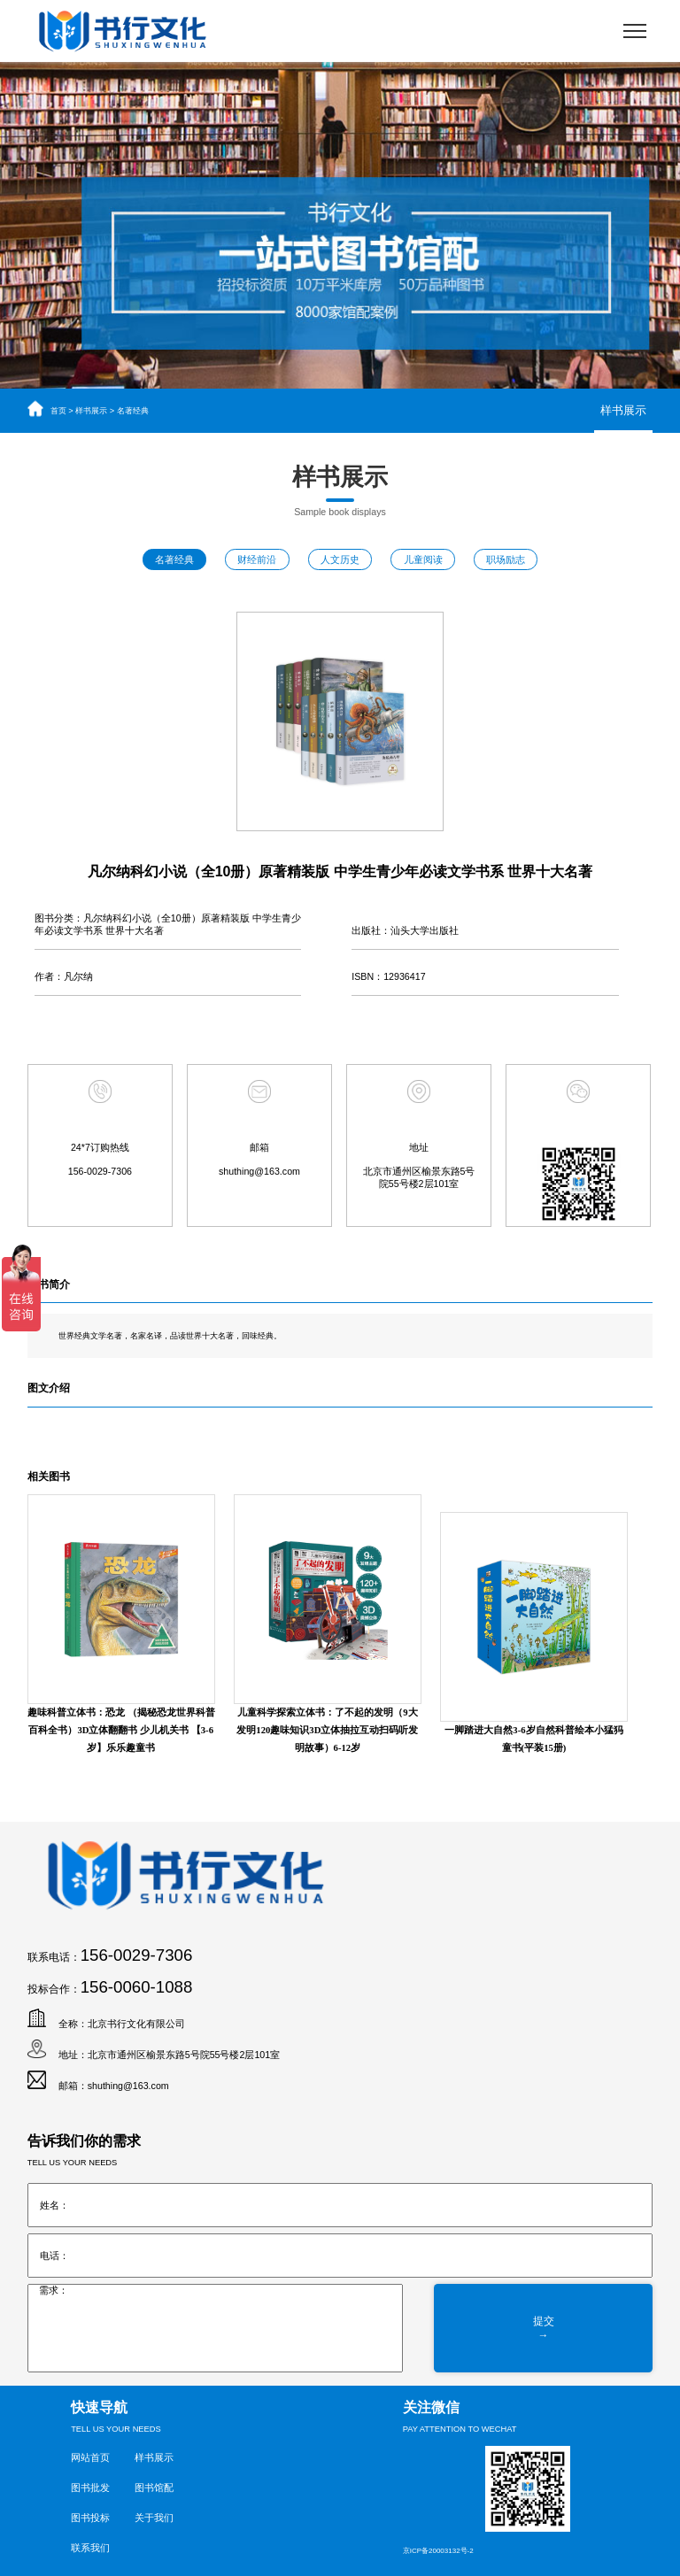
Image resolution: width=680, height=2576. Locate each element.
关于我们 (154, 2517)
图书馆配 (154, 2487)
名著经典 (133, 410)
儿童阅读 (423, 559)
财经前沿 (256, 559)
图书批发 (90, 2487)
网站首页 (90, 2457)
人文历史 (340, 559)
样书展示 (91, 410)
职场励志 (505, 559)
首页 (58, 410)
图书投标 (90, 2517)
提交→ (543, 2328)
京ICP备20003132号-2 (438, 2551)
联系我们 (90, 2547)
